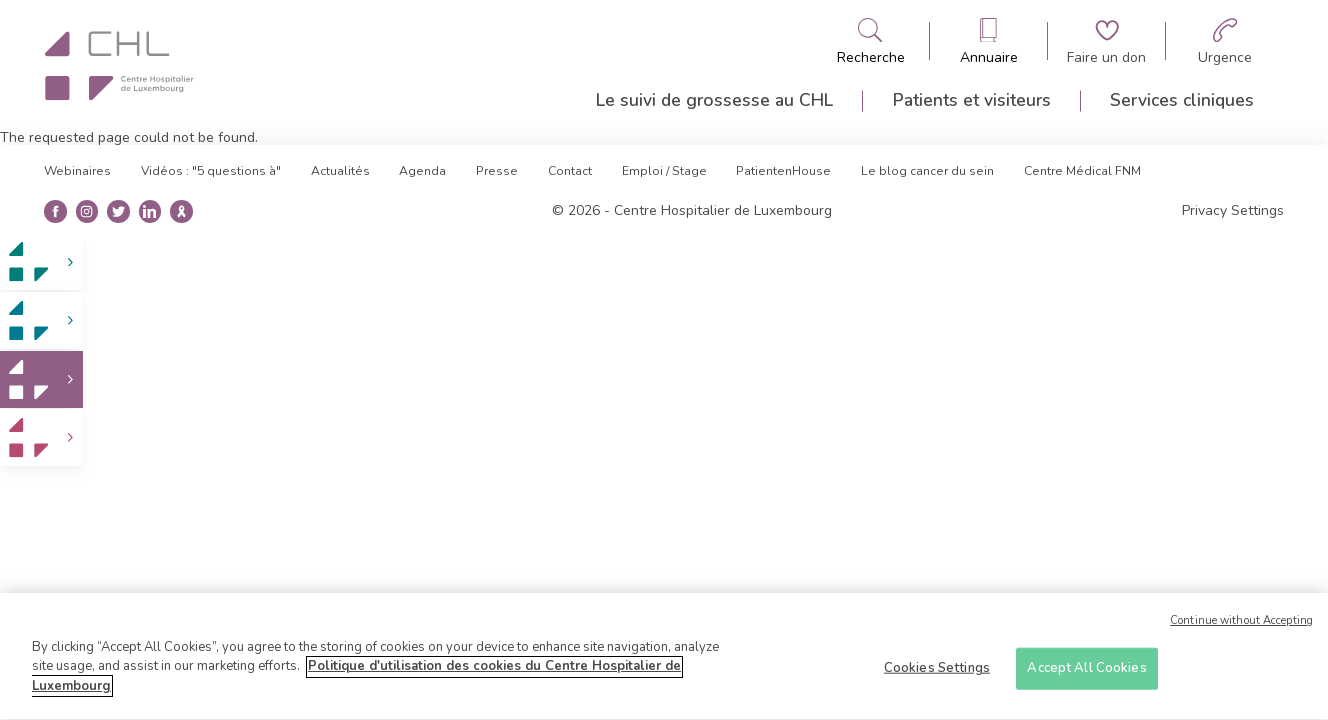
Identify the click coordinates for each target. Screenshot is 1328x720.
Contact (570, 171)
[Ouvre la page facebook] (55, 211)
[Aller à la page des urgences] (1225, 41)
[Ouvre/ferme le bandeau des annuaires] (989, 41)
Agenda (422, 171)
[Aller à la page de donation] (1106, 41)
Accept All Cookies (1086, 675)
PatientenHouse (783, 171)
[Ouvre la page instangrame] (86, 211)
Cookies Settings (937, 675)
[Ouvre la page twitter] (118, 211)
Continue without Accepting (1241, 628)
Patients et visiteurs (972, 100)
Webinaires (77, 171)
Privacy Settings (1233, 211)
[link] (41, 262)
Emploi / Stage (664, 171)
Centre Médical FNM (1082, 171)
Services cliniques (1182, 100)
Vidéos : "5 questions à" (211, 171)
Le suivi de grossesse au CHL (714, 100)
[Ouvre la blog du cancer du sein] (181, 211)
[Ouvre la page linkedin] (149, 211)
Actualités (340, 171)
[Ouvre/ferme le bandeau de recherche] (871, 41)
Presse (497, 171)
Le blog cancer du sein (927, 171)
